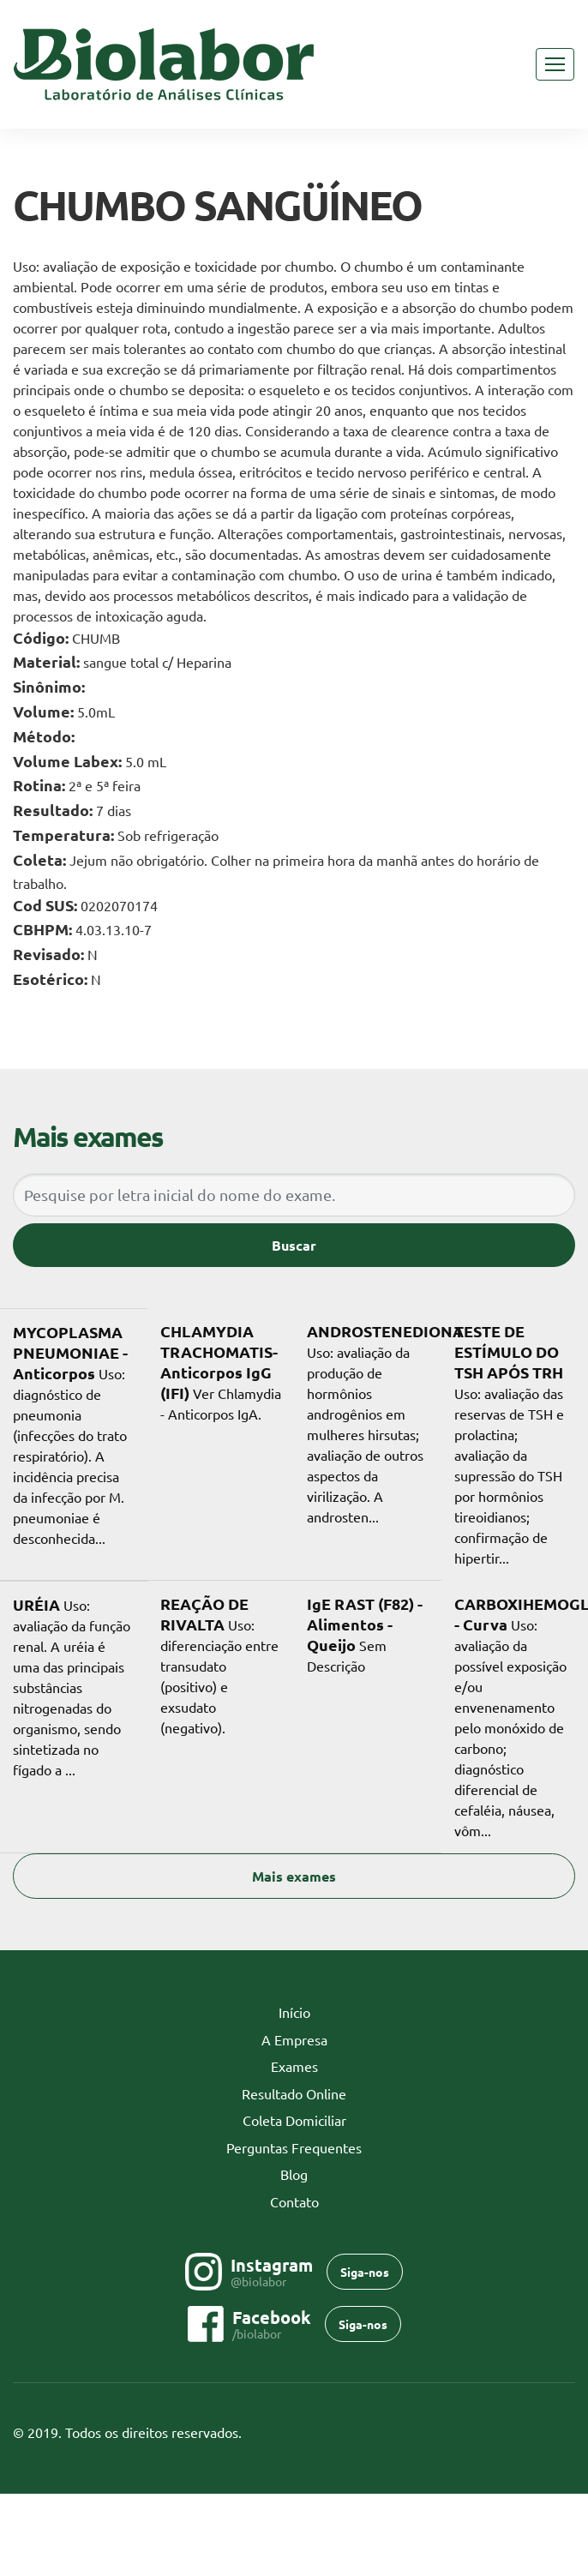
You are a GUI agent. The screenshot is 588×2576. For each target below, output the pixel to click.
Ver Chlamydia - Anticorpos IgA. (220, 1371)
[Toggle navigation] (555, 64)
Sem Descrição (365, 1634)
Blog (294, 2174)
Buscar (294, 1245)
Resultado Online (294, 2093)
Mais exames (294, 1876)
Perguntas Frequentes (294, 2147)
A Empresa (294, 2039)
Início (321, 2011)
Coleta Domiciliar (294, 2120)
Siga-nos (364, 2271)
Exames (294, 2066)
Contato (294, 2201)
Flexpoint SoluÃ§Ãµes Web (564, 2433)
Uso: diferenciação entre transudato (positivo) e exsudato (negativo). (219, 1665)
